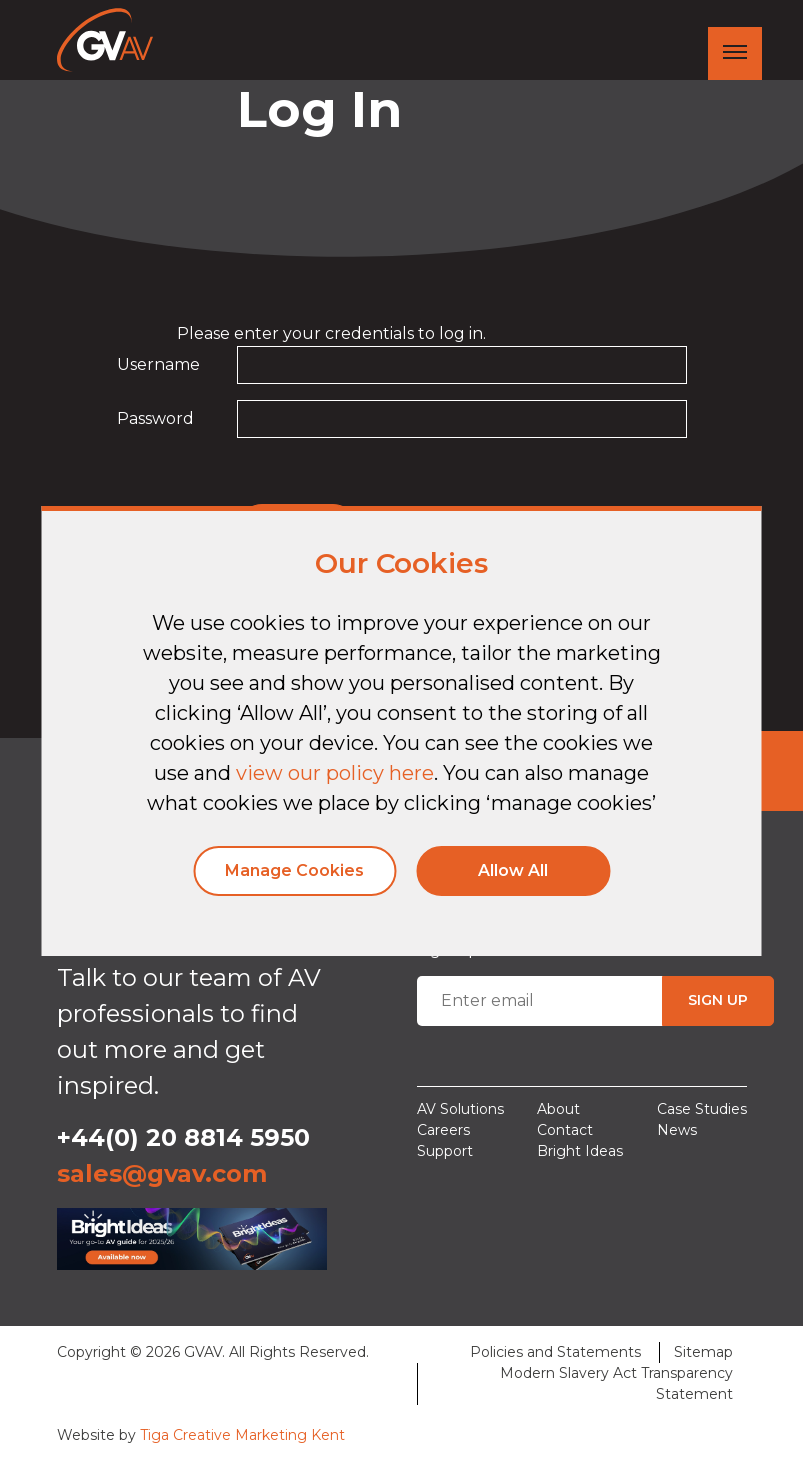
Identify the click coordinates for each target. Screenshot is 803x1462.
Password (155, 418)
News (677, 1130)
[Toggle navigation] (735, 53)
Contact (565, 1130)
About (558, 1109)
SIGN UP (718, 1000)
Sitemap (703, 1352)
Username (158, 364)
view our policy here (335, 773)
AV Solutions (460, 1109)
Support (445, 1151)
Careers (443, 1130)
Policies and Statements (555, 1352)
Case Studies (702, 1109)
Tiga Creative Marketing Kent (242, 1435)
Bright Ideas (580, 1151)
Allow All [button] (513, 870)
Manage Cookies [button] (294, 870)
